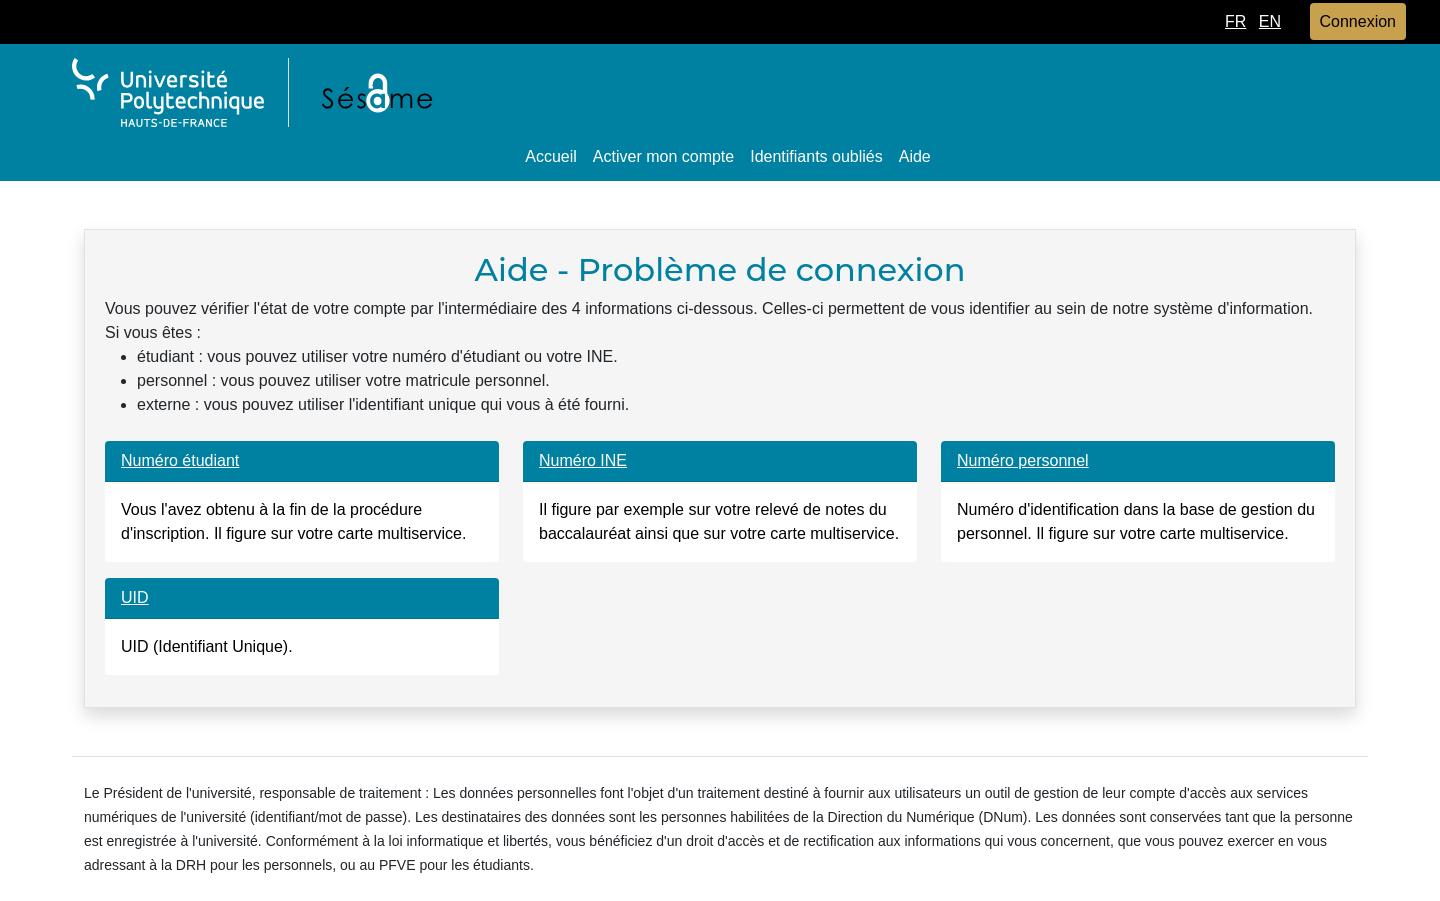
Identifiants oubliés (816, 156)
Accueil (551, 156)
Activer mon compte (663, 156)
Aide (915, 156)
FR (1235, 21)
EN (1270, 21)
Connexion (1358, 21)
